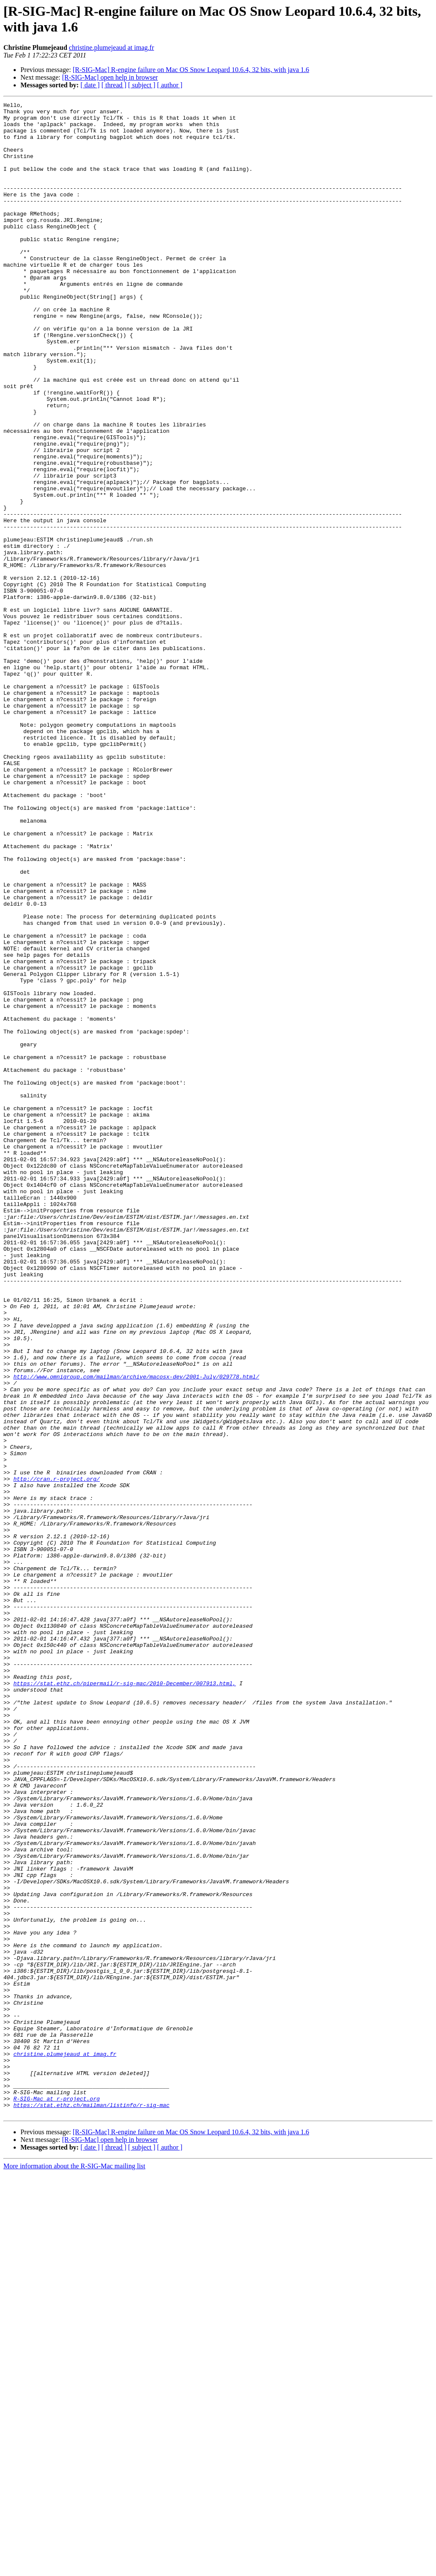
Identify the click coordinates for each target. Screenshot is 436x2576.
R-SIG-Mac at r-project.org (56, 2498)
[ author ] (170, 85)
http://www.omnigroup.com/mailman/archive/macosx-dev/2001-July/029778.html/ (136, 1632)
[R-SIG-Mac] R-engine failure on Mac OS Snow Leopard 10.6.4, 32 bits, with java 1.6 (191, 69)
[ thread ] (113, 85)
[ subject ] (141, 85)
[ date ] (90, 85)
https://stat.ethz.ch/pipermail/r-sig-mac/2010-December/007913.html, (124, 2000)
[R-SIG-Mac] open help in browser (110, 77)
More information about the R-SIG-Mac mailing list (74, 2568)
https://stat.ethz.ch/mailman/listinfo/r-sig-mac (91, 2506)
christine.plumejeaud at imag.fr (111, 47)
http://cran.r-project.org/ (56, 1755)
